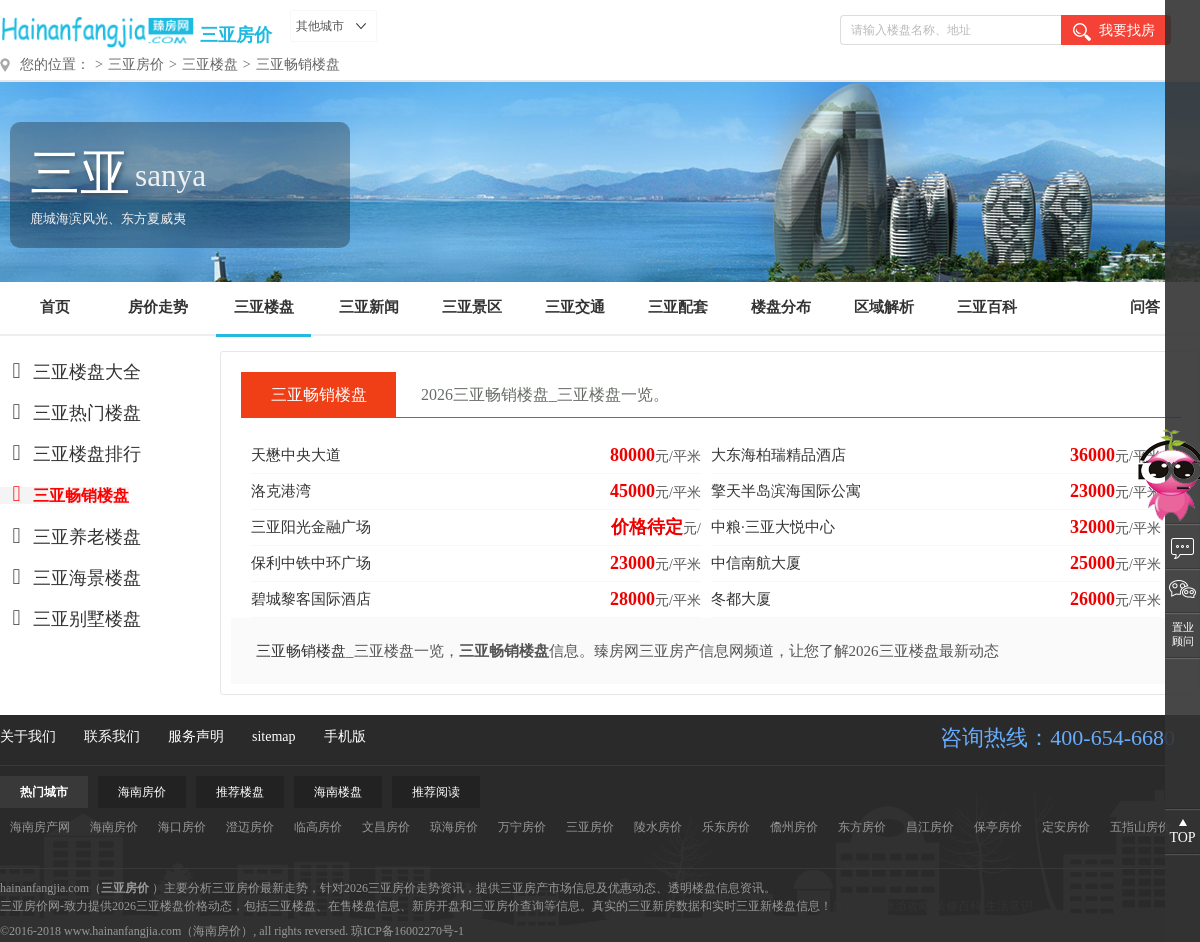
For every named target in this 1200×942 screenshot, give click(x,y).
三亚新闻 (369, 307)
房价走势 (158, 307)
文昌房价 (386, 827)
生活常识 (1009, 906)
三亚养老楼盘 (70, 537)
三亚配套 (678, 307)
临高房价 (318, 827)
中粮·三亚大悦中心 (773, 527)
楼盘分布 (781, 307)
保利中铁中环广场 (311, 563)
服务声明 (196, 736)
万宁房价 (522, 827)
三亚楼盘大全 (70, 372)
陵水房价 (658, 827)
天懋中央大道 (296, 455)
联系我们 (112, 736)
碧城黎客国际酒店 (311, 599)
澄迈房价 (250, 827)
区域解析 (884, 307)
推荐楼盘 (240, 792)
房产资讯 (856, 906)
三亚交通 (575, 307)
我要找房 (1114, 32)
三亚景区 (472, 307)
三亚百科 (987, 307)
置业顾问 (1183, 634)
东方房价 (862, 827)
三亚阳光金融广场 (311, 527)
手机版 (345, 736)
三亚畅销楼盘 (298, 64)
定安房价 (1066, 827)
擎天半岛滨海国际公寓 (786, 491)
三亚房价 (236, 35)
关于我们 (28, 736)
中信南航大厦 (756, 563)
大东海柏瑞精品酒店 (778, 455)
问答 (1145, 307)
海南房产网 (40, 827)
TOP (1182, 837)
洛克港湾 (281, 491)
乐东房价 (726, 827)
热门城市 (44, 792)
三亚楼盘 (210, 64)
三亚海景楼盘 (70, 578)
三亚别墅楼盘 (70, 619)
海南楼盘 (338, 792)
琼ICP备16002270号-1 (407, 931)
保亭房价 (998, 827)
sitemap (274, 736)
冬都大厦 (741, 599)
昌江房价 (930, 827)
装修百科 (958, 906)
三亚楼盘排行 (70, 454)
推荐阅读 (436, 792)
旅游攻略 (907, 906)
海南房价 (142, 792)
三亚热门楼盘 (70, 413)
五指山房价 (1140, 827)
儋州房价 (794, 827)
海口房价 (182, 827)
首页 (55, 307)
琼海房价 (454, 827)
